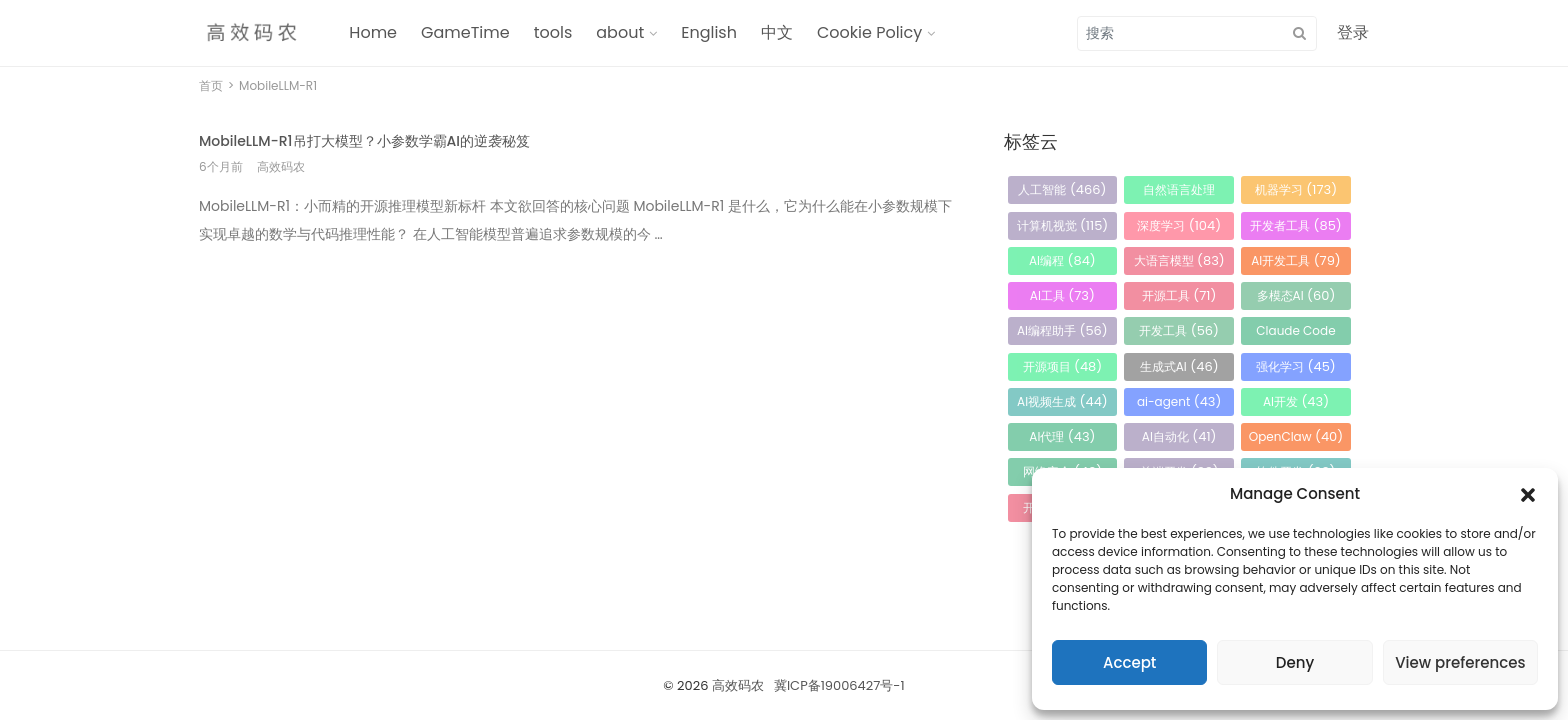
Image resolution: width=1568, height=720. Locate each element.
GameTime (465, 32)
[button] (1528, 494)
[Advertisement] (576, 404)
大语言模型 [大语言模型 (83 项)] (1179, 260)
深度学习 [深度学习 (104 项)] (1179, 225)
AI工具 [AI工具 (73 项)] (1062, 295)
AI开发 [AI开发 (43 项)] (1296, 401)
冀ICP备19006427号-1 (839, 685)
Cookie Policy (869, 32)
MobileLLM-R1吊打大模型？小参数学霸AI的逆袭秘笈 (364, 141)
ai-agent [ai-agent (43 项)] (1179, 401)
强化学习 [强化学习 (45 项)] (1296, 366)
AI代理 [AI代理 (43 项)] (1062, 436)
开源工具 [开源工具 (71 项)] (1179, 295)
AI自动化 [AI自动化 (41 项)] (1179, 436)
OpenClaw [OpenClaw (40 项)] (1296, 436)
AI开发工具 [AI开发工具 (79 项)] (1296, 260)
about (620, 32)
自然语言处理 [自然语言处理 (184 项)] (1179, 192)
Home (373, 32)
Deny (1295, 662)
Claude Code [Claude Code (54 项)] (1295, 333)
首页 (211, 85)
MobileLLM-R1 (278, 85)
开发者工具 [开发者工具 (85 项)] (1296, 225)
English (709, 32)
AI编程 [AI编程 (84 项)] (1062, 260)
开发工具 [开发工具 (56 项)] (1179, 330)
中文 (777, 32)
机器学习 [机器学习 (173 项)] (1296, 189)
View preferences (1460, 662)
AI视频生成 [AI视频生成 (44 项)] (1062, 401)
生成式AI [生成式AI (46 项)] (1179, 366)
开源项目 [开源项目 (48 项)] (1063, 366)
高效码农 (738, 685)
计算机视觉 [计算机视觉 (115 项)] (1063, 225)
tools (553, 32)
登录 (1353, 32)
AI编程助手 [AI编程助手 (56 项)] (1062, 330)
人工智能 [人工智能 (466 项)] (1062, 189)
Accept (1129, 662)
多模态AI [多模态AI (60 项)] (1296, 295)
